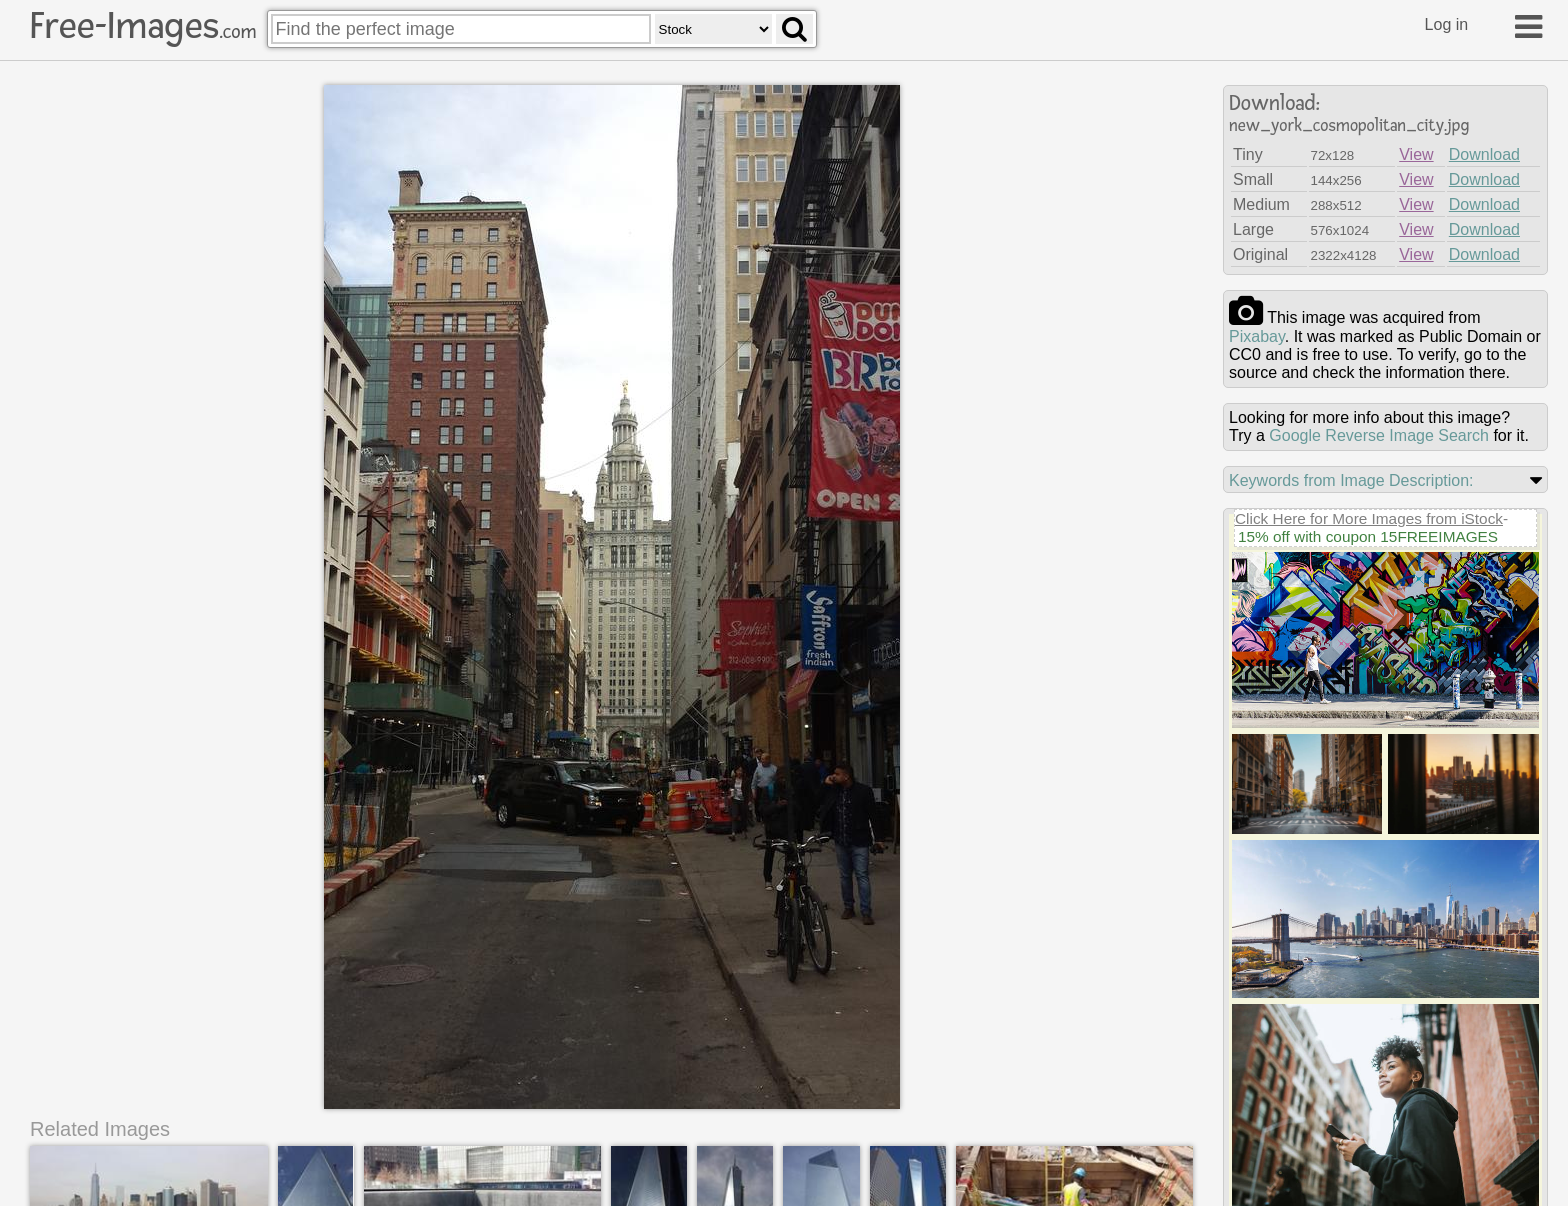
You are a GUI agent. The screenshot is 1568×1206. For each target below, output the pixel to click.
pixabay (1257, 336)
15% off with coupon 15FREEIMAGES (1368, 536)
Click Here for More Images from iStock (1369, 518)
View (1416, 154)
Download (1484, 154)
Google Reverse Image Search (1379, 435)
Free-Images (143, 26)
